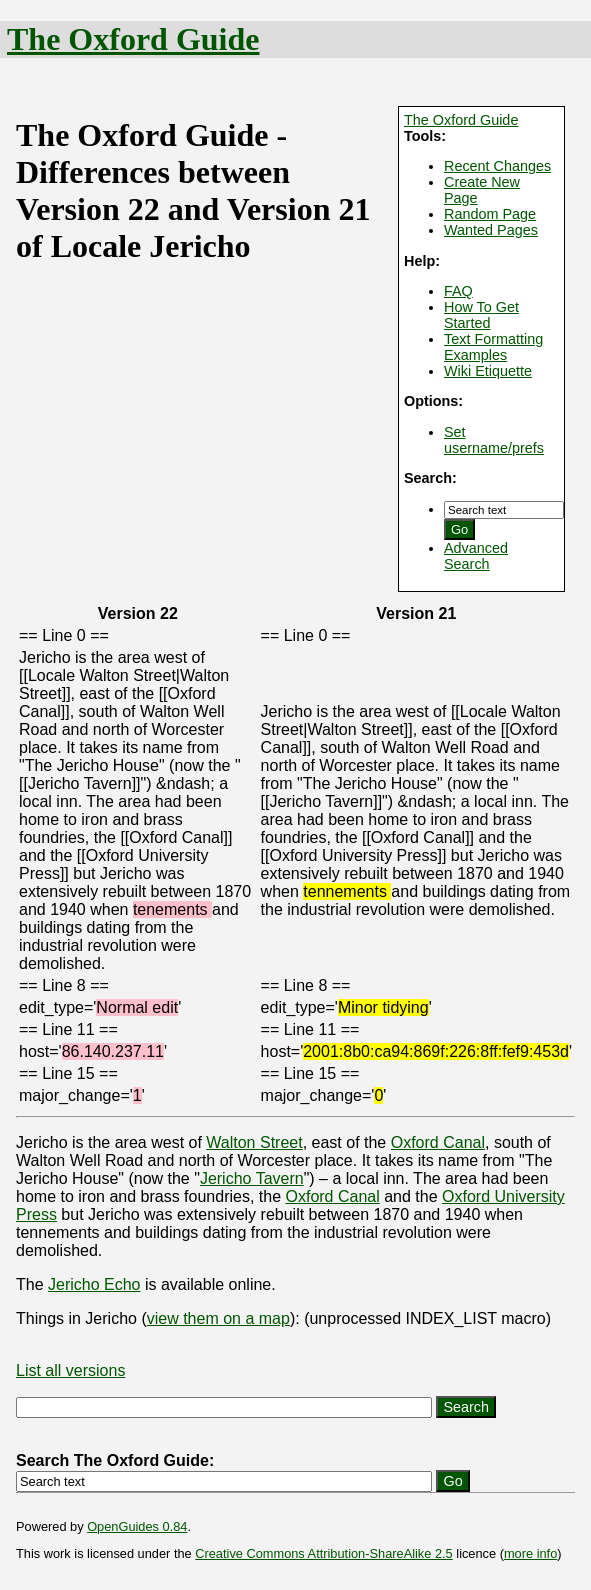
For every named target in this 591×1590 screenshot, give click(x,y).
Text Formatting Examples (493, 347)
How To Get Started (481, 315)
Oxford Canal (438, 1142)
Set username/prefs (494, 440)
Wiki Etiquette (488, 371)
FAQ (458, 291)
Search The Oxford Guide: (115, 1460)
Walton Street (254, 1142)
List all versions (70, 1370)
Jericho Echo (94, 1284)
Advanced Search (476, 556)
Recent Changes (497, 166)
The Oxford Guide (133, 39)
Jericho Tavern (252, 1178)
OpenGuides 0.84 (137, 1526)
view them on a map (218, 1318)
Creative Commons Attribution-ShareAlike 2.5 (323, 1553)
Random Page (490, 214)
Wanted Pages (491, 230)
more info (530, 1553)
